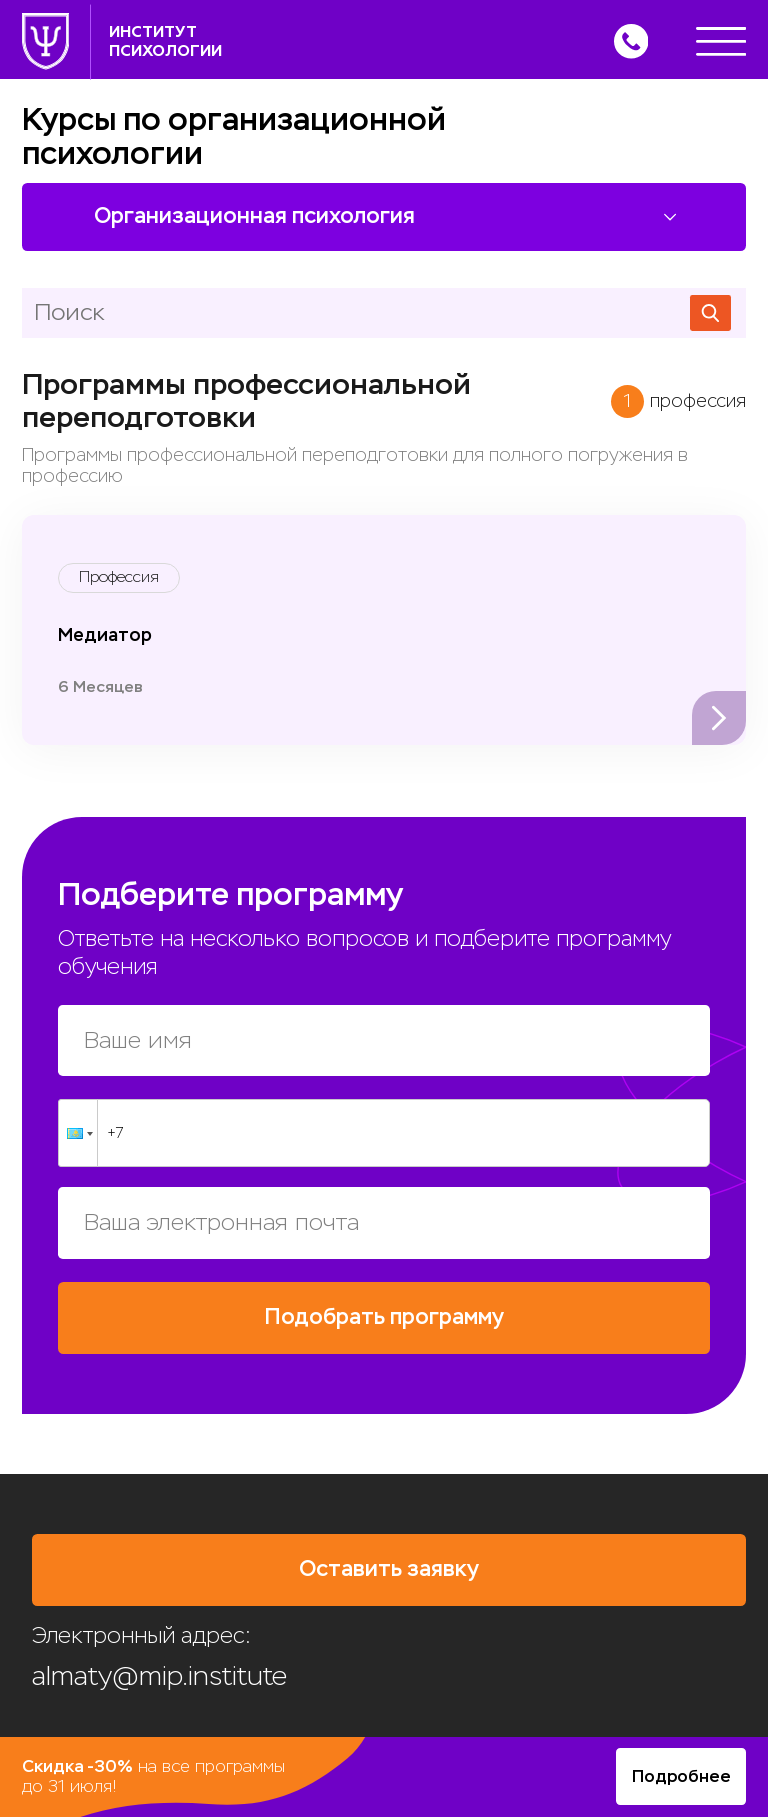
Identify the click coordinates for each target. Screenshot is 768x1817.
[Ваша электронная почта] (384, 1222)
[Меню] (719, 41)
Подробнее (681, 1776)
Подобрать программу (384, 1316)
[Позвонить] (631, 41)
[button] (78, 1133)
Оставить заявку (389, 1568)
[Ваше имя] (384, 1040)
